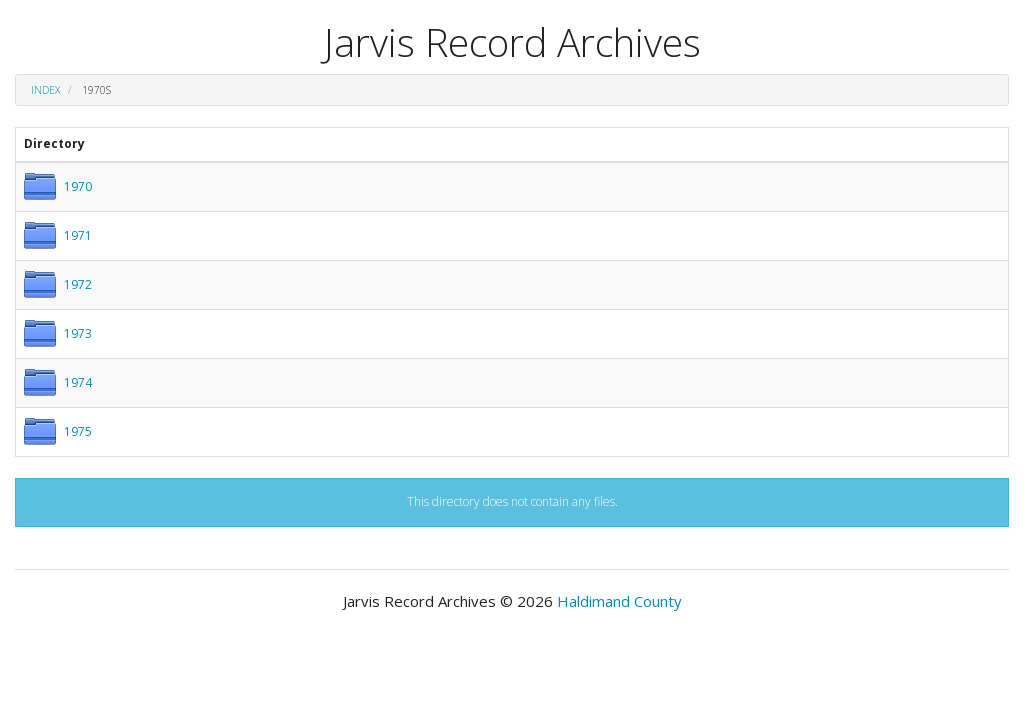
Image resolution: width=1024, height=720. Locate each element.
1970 (78, 186)
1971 (78, 235)
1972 (78, 284)
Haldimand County (619, 601)
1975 (78, 431)
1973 (78, 333)
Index (45, 90)
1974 (78, 382)
